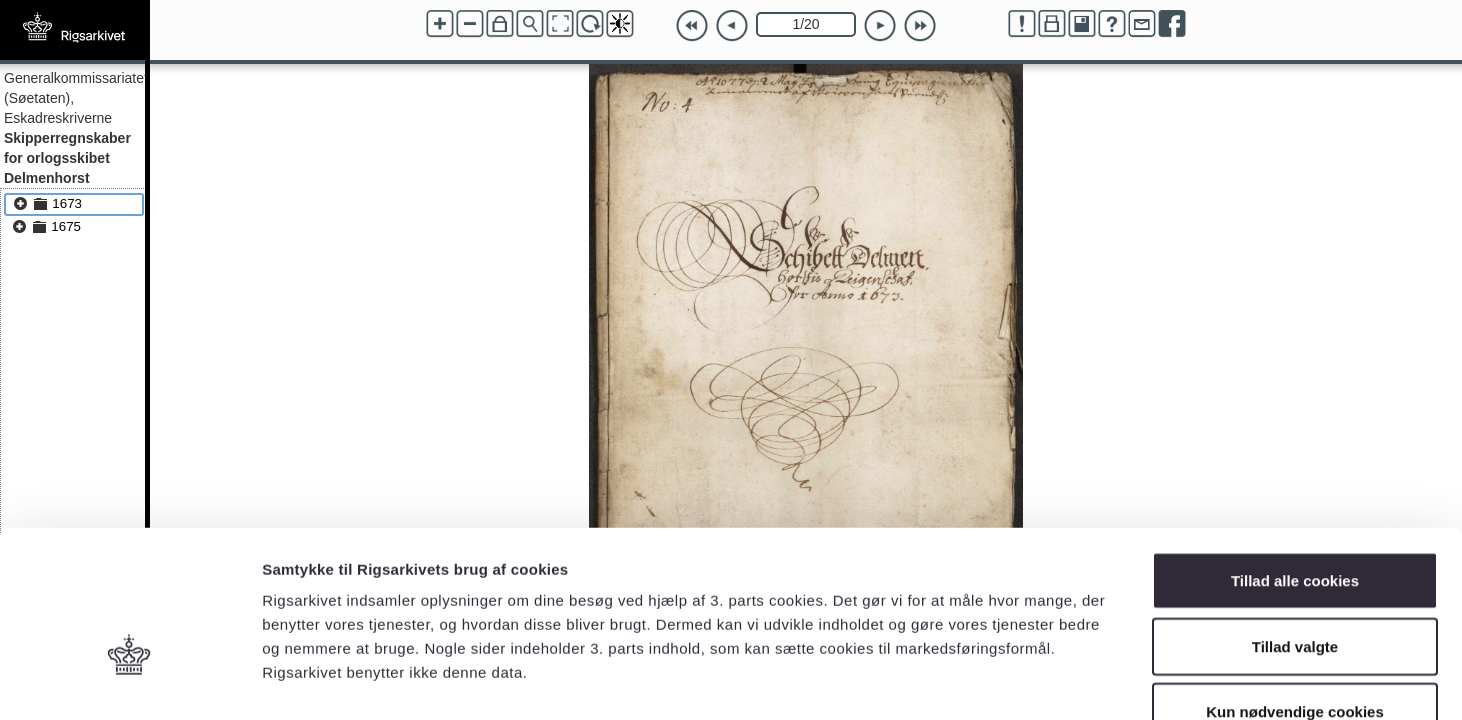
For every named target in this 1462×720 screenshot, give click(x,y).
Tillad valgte (1295, 523)
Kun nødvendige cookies (1295, 588)
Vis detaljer (1039, 680)
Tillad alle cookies (1295, 457)
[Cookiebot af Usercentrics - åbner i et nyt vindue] (129, 681)
